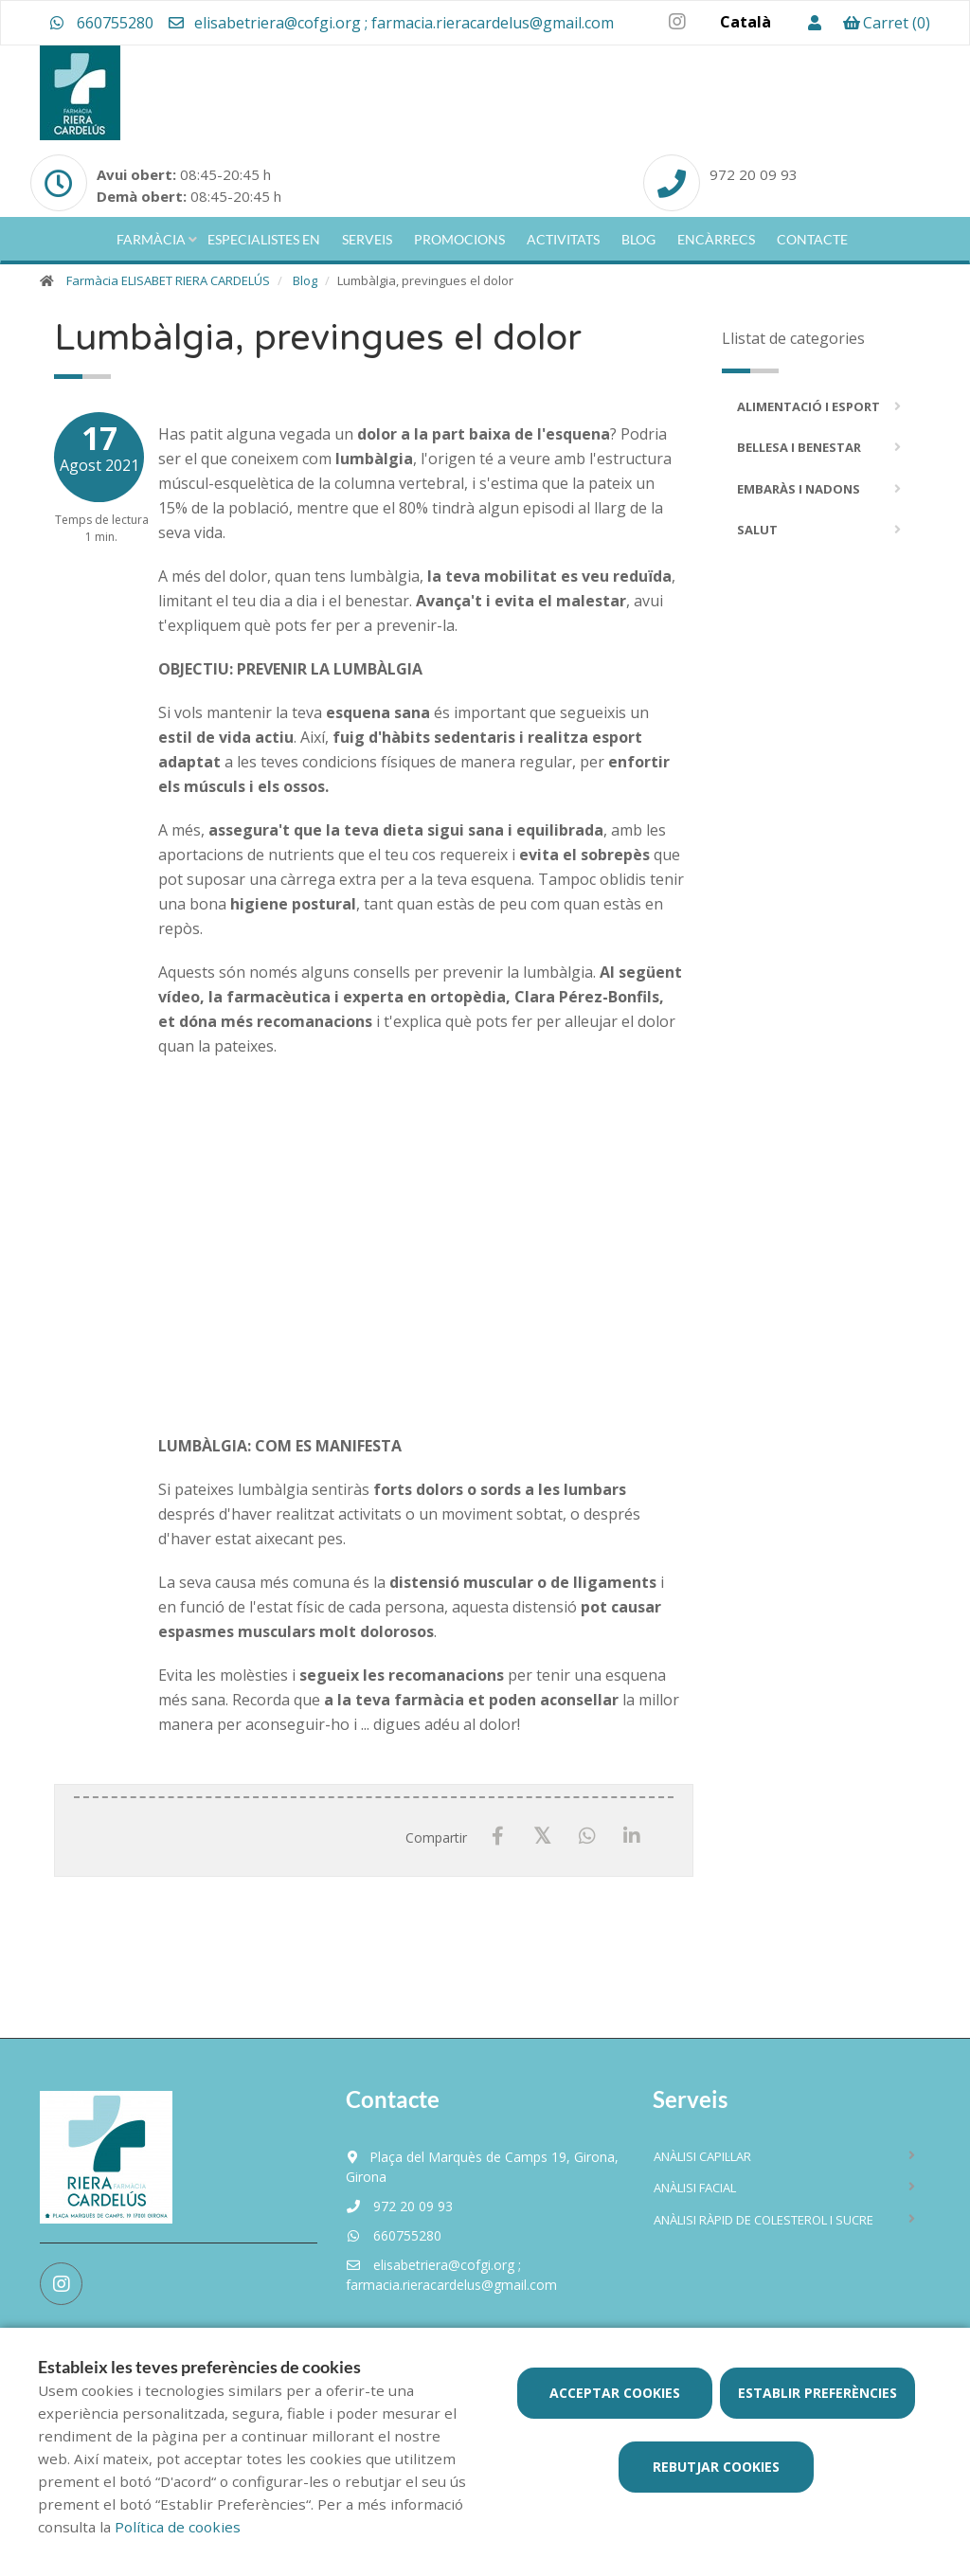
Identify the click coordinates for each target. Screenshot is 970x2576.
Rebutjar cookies (716, 2467)
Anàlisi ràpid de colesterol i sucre (763, 2219)
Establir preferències (817, 2393)
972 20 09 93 (399, 2206)
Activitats (563, 239)
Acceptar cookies (614, 2393)
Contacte (812, 239)
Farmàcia (151, 239)
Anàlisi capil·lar (702, 2156)
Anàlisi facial (695, 2187)
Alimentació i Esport (808, 406)
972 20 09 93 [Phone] (754, 174)
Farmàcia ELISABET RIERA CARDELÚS (168, 280)
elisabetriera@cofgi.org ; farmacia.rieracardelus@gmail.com (390, 22)
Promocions (459, 239)
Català (745, 21)
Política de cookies (178, 2526)
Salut (757, 529)
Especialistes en (263, 239)
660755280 (101, 22)
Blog (638, 239)
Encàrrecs (716, 239)
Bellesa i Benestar (799, 447)
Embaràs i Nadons (798, 488)
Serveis (367, 239)
